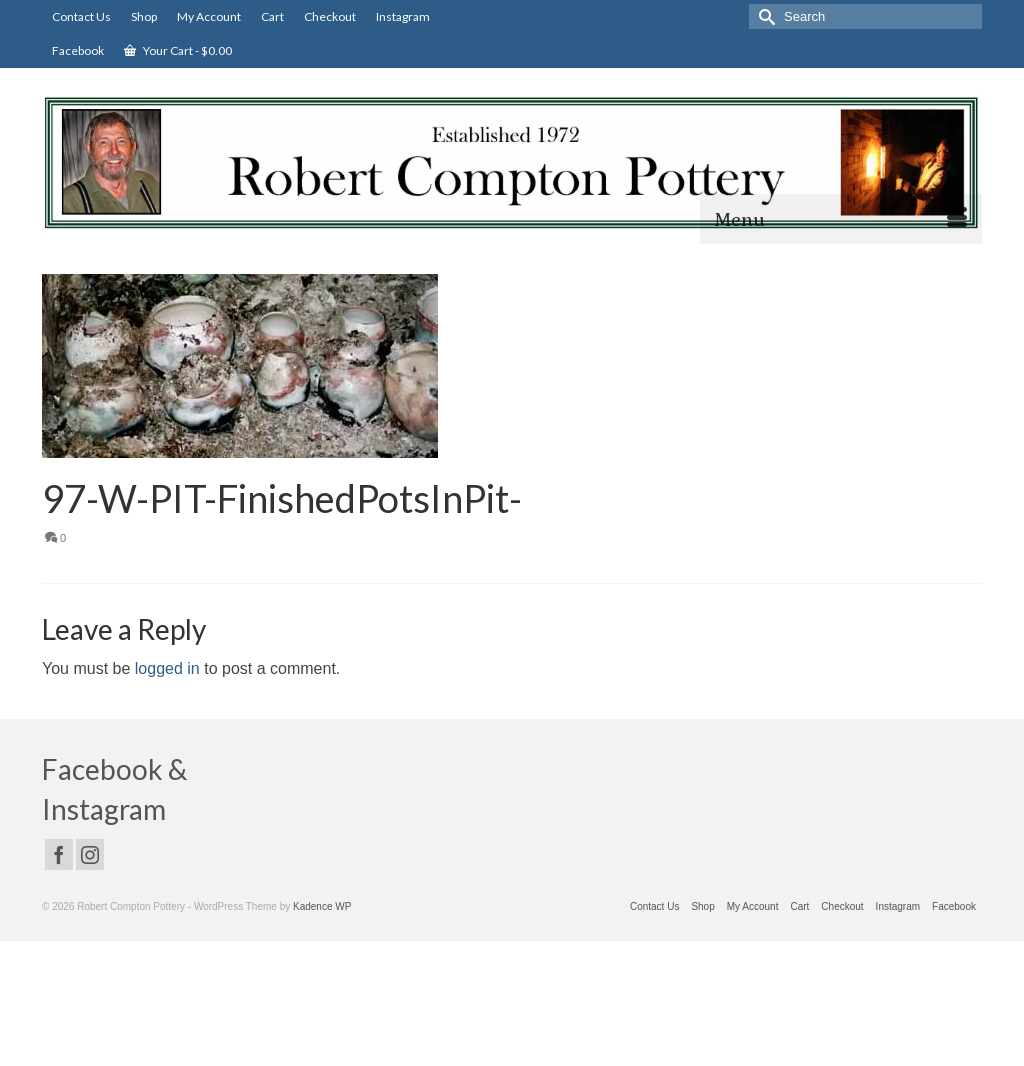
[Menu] (841, 219)
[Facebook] (59, 854)
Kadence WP (322, 906)
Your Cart (178, 50)
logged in (167, 668)
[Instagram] (90, 854)
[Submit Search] (764, 16)
